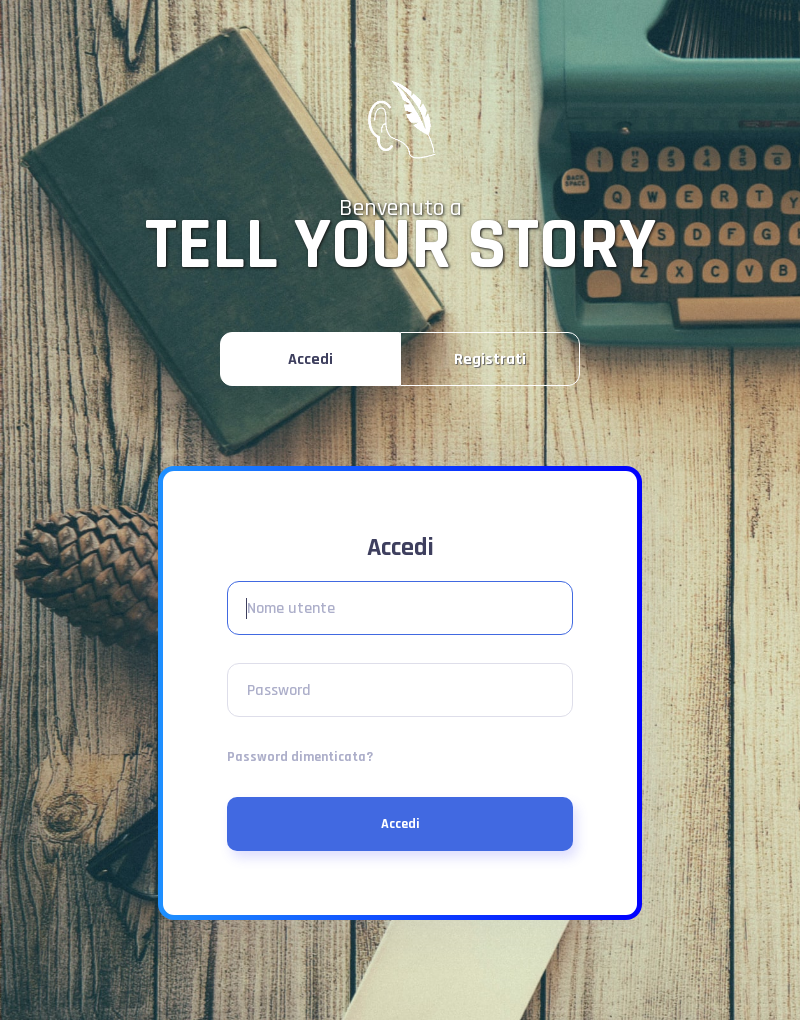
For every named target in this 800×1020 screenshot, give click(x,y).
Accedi (400, 824)
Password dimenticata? (300, 757)
